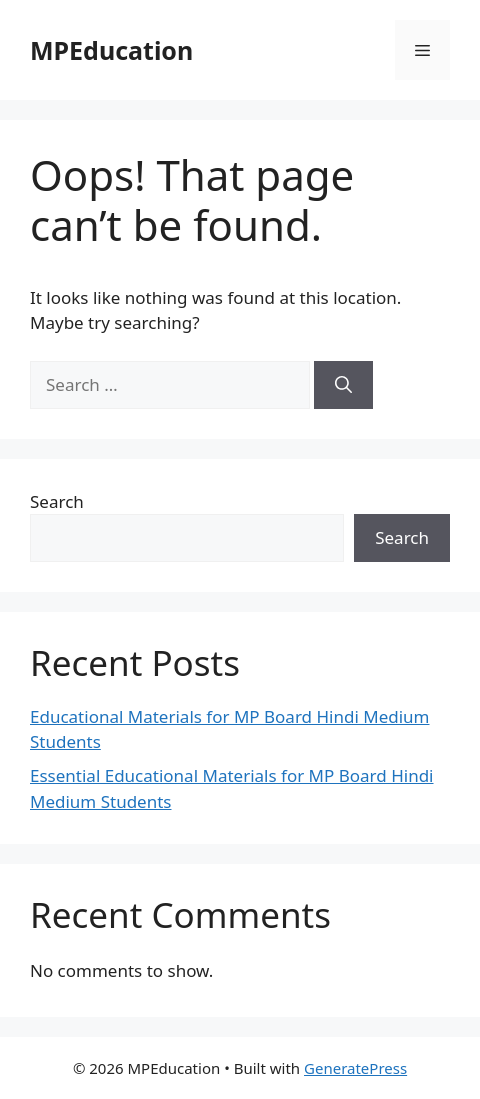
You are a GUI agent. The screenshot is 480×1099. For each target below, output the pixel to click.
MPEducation (111, 50)
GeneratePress (355, 1068)
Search (57, 501)
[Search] (343, 385)
